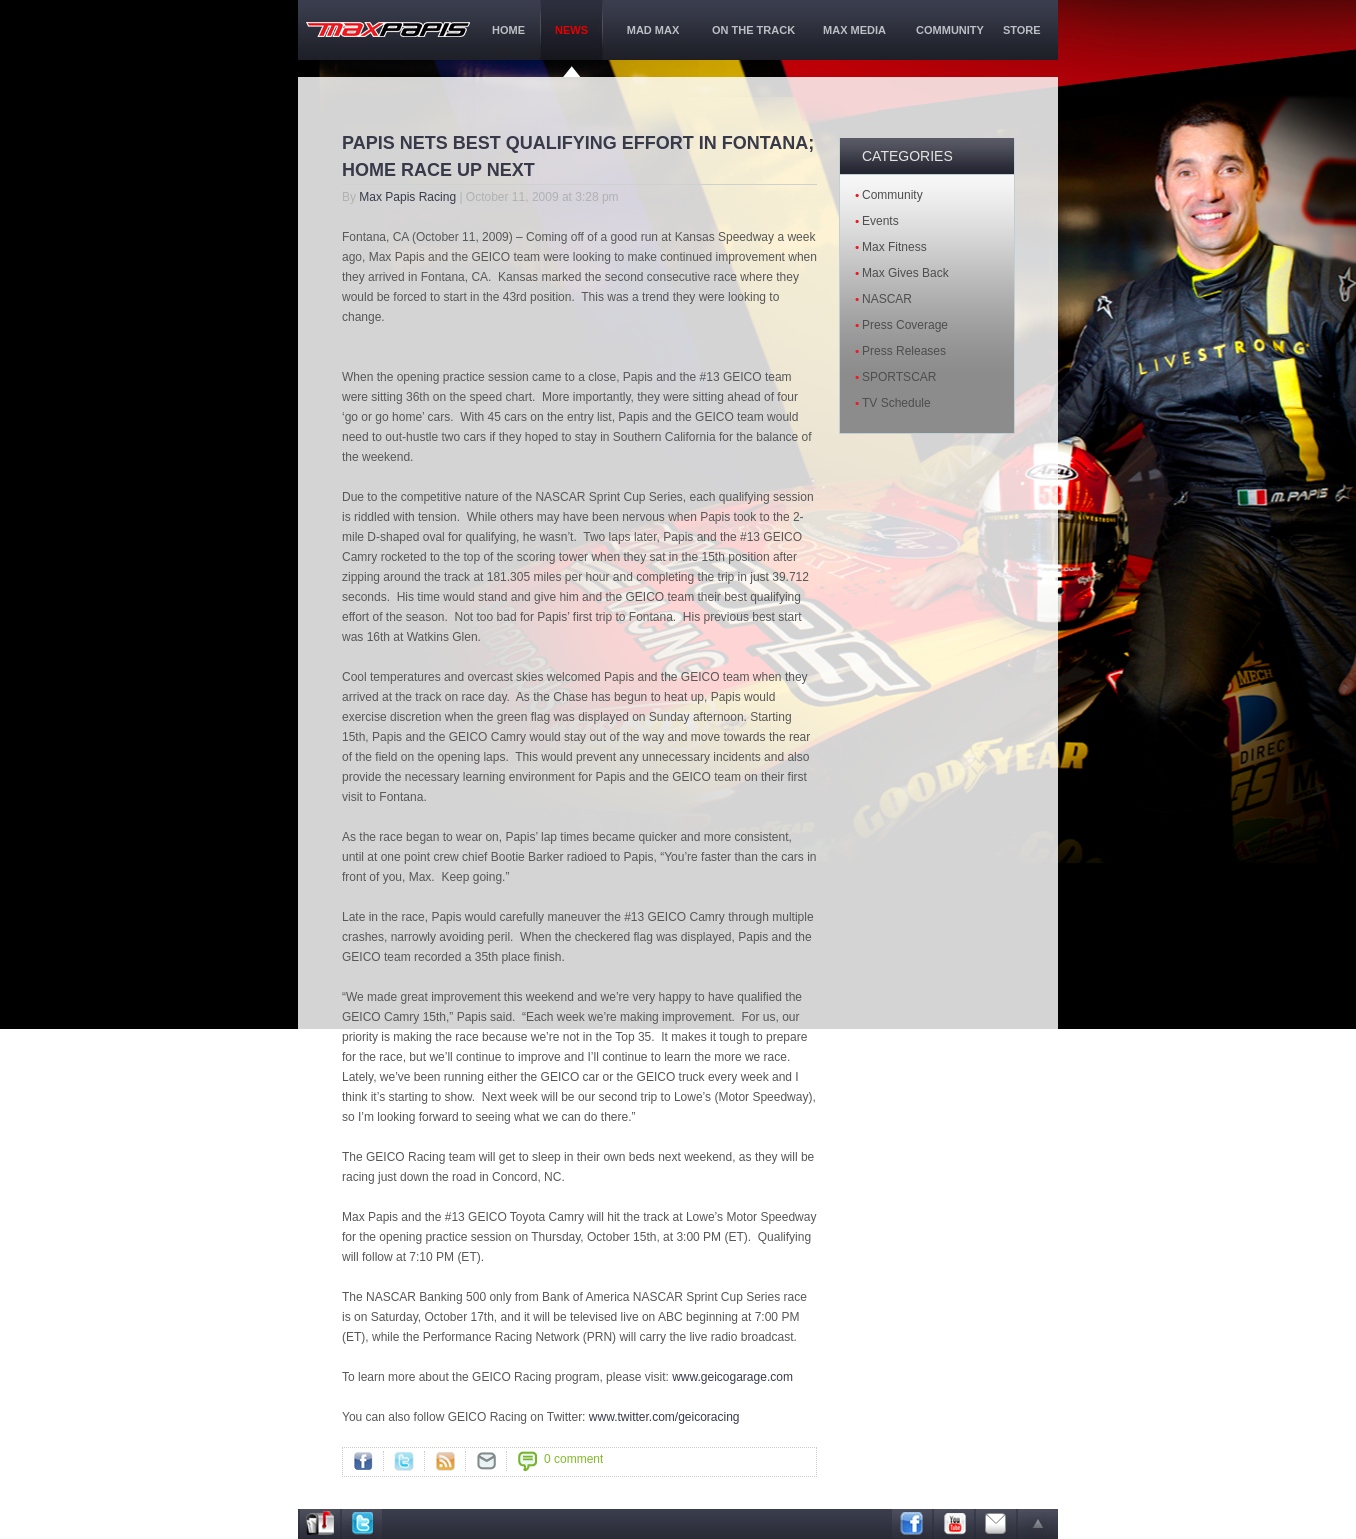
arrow (1038, 1524)
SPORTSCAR (899, 377)
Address (320, 1524)
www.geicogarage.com (732, 1377)
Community (892, 195)
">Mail (486, 1461)
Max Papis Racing (407, 197)
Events (880, 221)
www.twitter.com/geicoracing (664, 1417)
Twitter (404, 1461)
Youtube (954, 1524)
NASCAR (887, 299)
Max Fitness (894, 247)
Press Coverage (905, 325)
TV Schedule (896, 403)
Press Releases (904, 351)
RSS (445, 1461)
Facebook (363, 1461)
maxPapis (388, 29)
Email (996, 1524)
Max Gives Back (905, 273)
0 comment (573, 1459)
